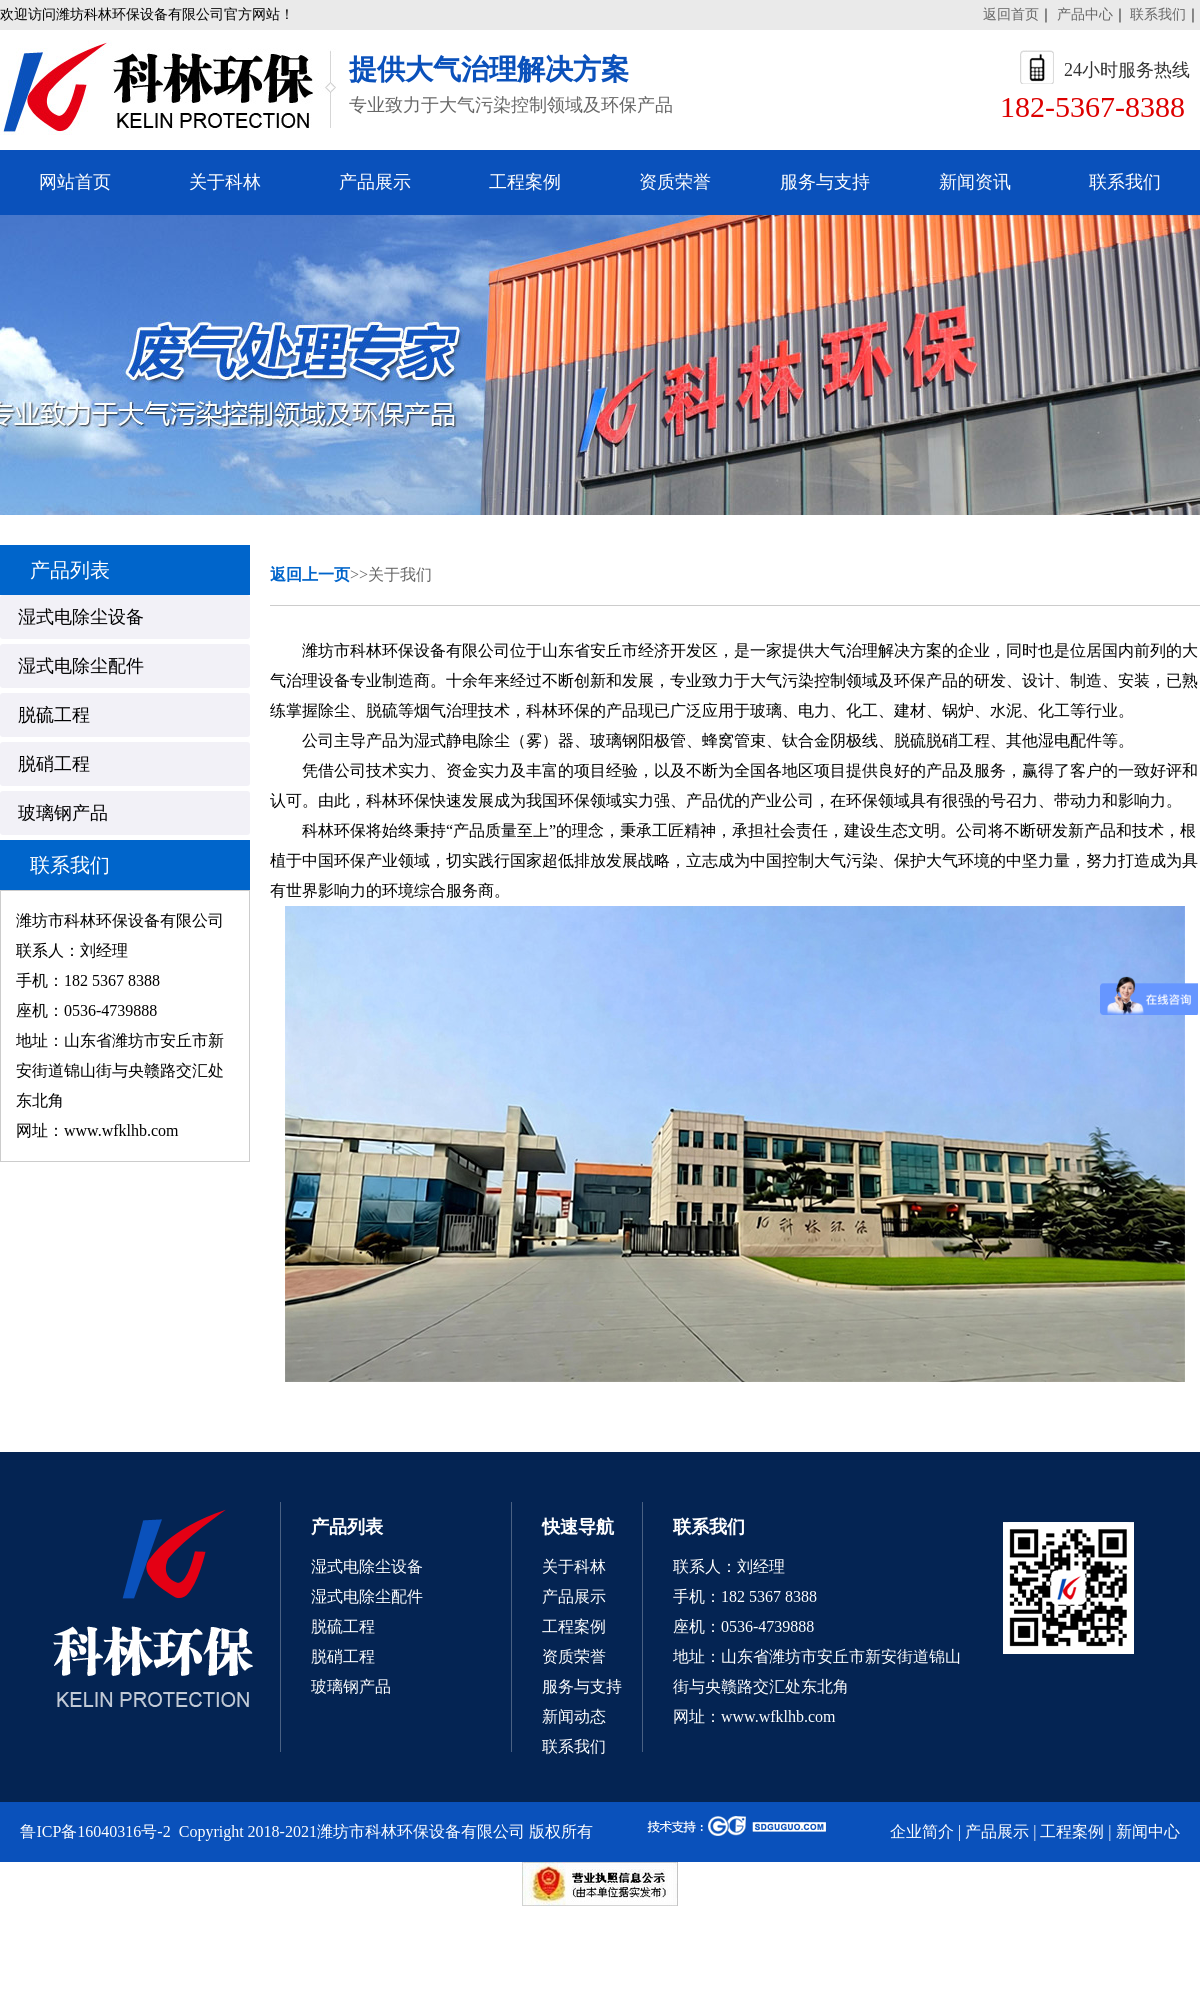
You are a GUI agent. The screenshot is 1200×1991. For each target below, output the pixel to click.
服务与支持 (825, 182)
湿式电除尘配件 (367, 1596)
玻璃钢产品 (351, 1686)
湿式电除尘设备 (367, 1566)
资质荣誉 (675, 182)
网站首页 (75, 182)
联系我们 (1158, 14)
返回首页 (1011, 14)
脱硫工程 (343, 1626)
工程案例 (525, 182)
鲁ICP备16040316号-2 (95, 1831)
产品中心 (1085, 14)
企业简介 (922, 1831)
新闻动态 (574, 1716)
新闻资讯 (975, 182)
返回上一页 (310, 574)
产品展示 (375, 182)
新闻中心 (1148, 1831)
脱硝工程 (343, 1656)
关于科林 (225, 182)
